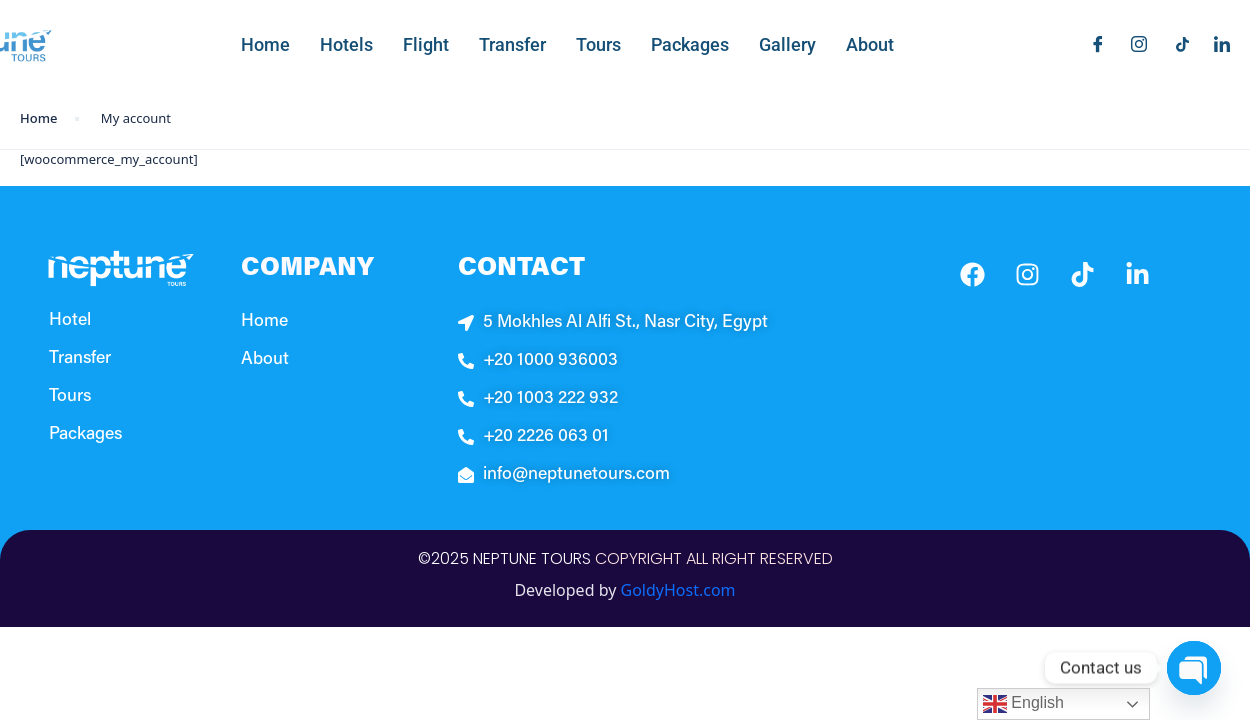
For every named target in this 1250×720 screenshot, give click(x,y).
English (1023, 704)
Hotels (346, 44)
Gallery (787, 44)
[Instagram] (1132, 44)
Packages (690, 44)
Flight (426, 44)
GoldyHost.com (678, 590)
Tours (598, 44)
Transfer (512, 44)
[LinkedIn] (1215, 44)
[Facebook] (1091, 44)
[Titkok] (1174, 44)
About (870, 44)
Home (265, 44)
